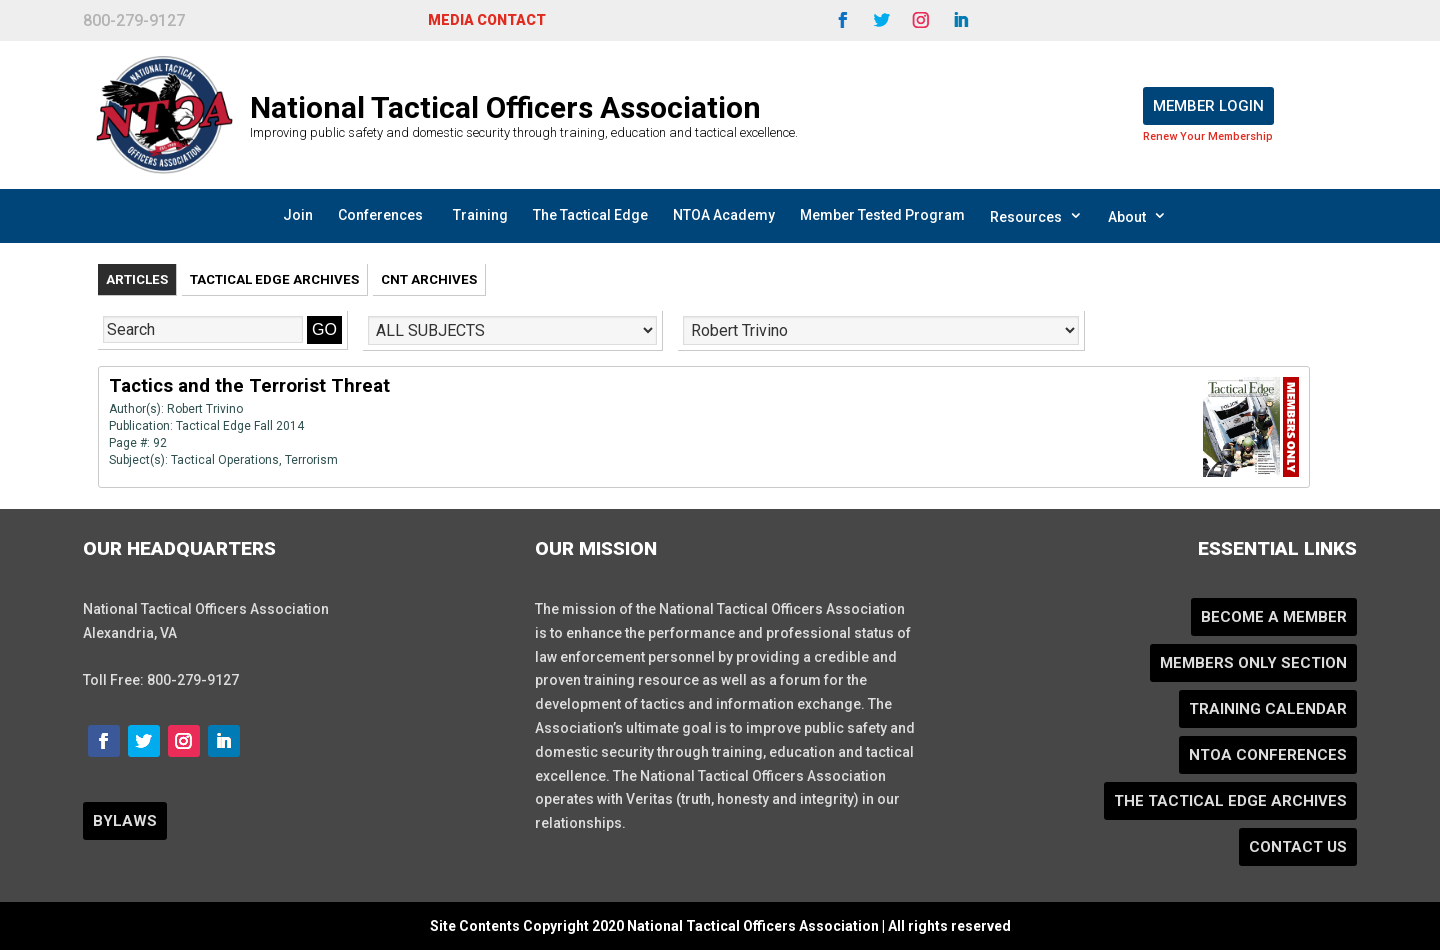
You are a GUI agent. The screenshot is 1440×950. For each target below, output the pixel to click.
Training (480, 215)
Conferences (380, 215)
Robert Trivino (205, 409)
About (1137, 216)
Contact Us (1298, 847)
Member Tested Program (882, 215)
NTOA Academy (724, 215)
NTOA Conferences (1268, 755)
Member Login (1208, 106)
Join (298, 215)
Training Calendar (1268, 709)
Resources (1036, 216)
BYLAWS (125, 821)
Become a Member (1274, 617)
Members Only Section (1253, 663)
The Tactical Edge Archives (1230, 801)
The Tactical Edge (590, 215)
